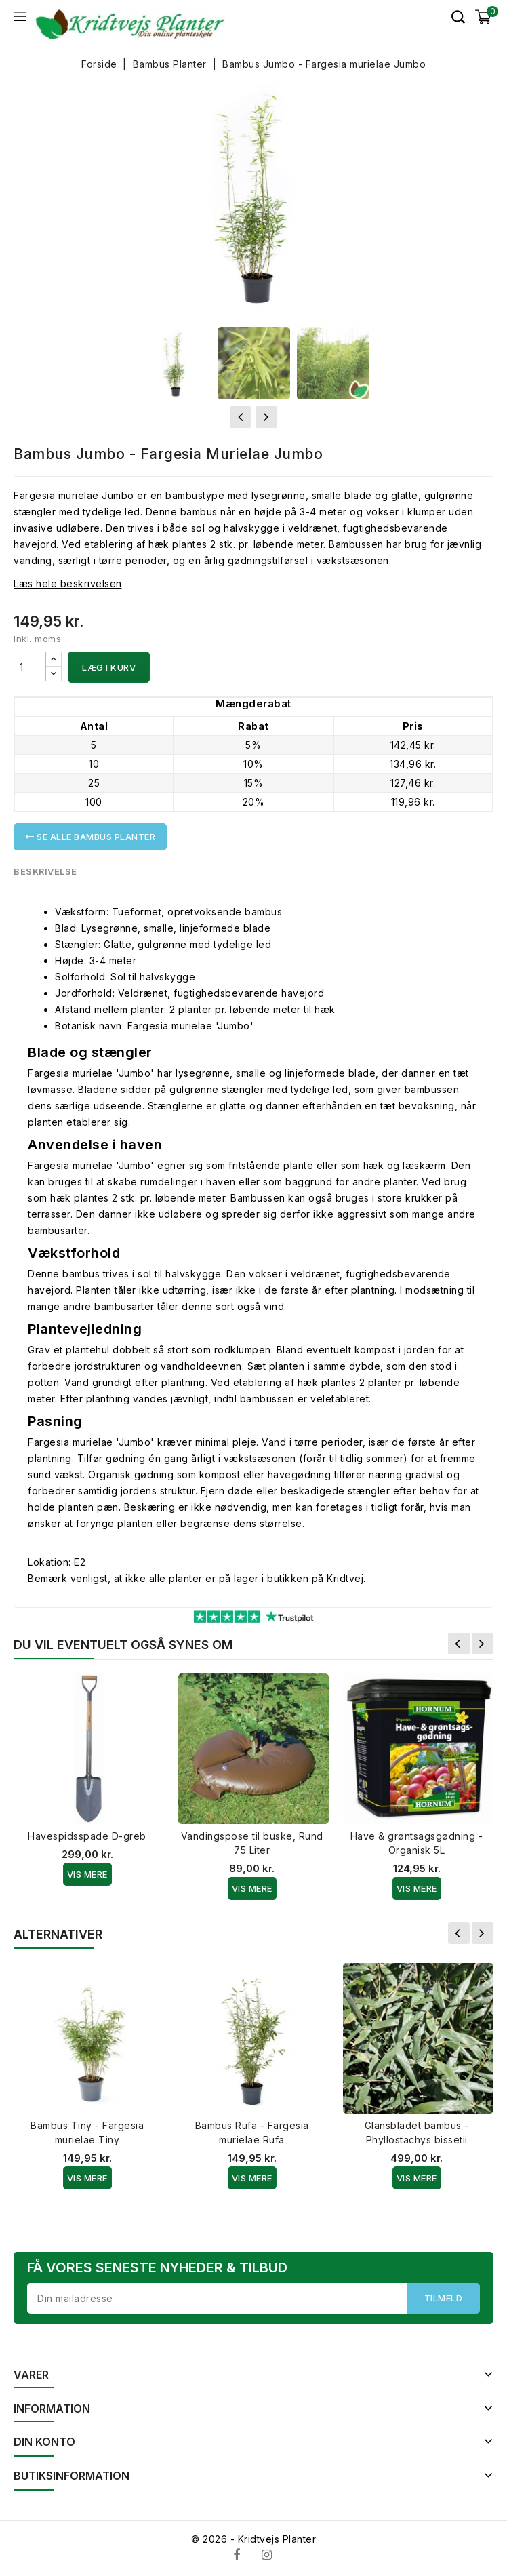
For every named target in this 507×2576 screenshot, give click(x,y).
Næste (482, 1643)
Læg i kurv (109, 667)
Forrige (459, 1643)
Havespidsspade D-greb (87, 1836)
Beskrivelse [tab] (46, 871)
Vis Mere (87, 1874)
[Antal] (30, 666)
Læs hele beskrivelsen (68, 583)
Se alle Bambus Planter (90, 836)
